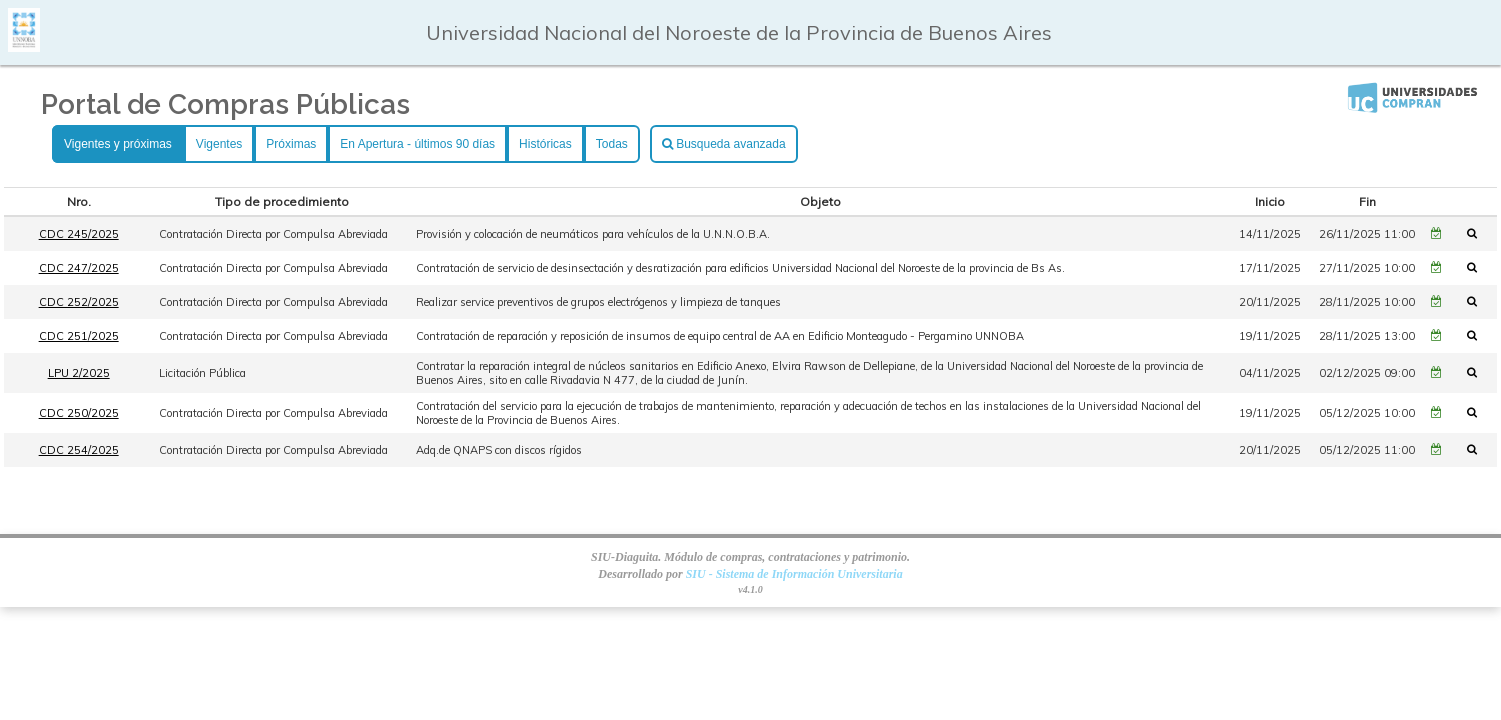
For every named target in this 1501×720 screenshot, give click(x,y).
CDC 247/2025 (79, 268)
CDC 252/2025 (79, 302)
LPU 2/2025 (79, 373)
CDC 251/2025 (79, 336)
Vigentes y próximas (118, 144)
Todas (612, 144)
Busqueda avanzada (724, 144)
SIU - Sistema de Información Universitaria (794, 574)
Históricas (545, 144)
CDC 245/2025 (79, 234)
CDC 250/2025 (79, 413)
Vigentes (219, 144)
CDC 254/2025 (79, 450)
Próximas (291, 144)
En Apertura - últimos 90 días (417, 144)
